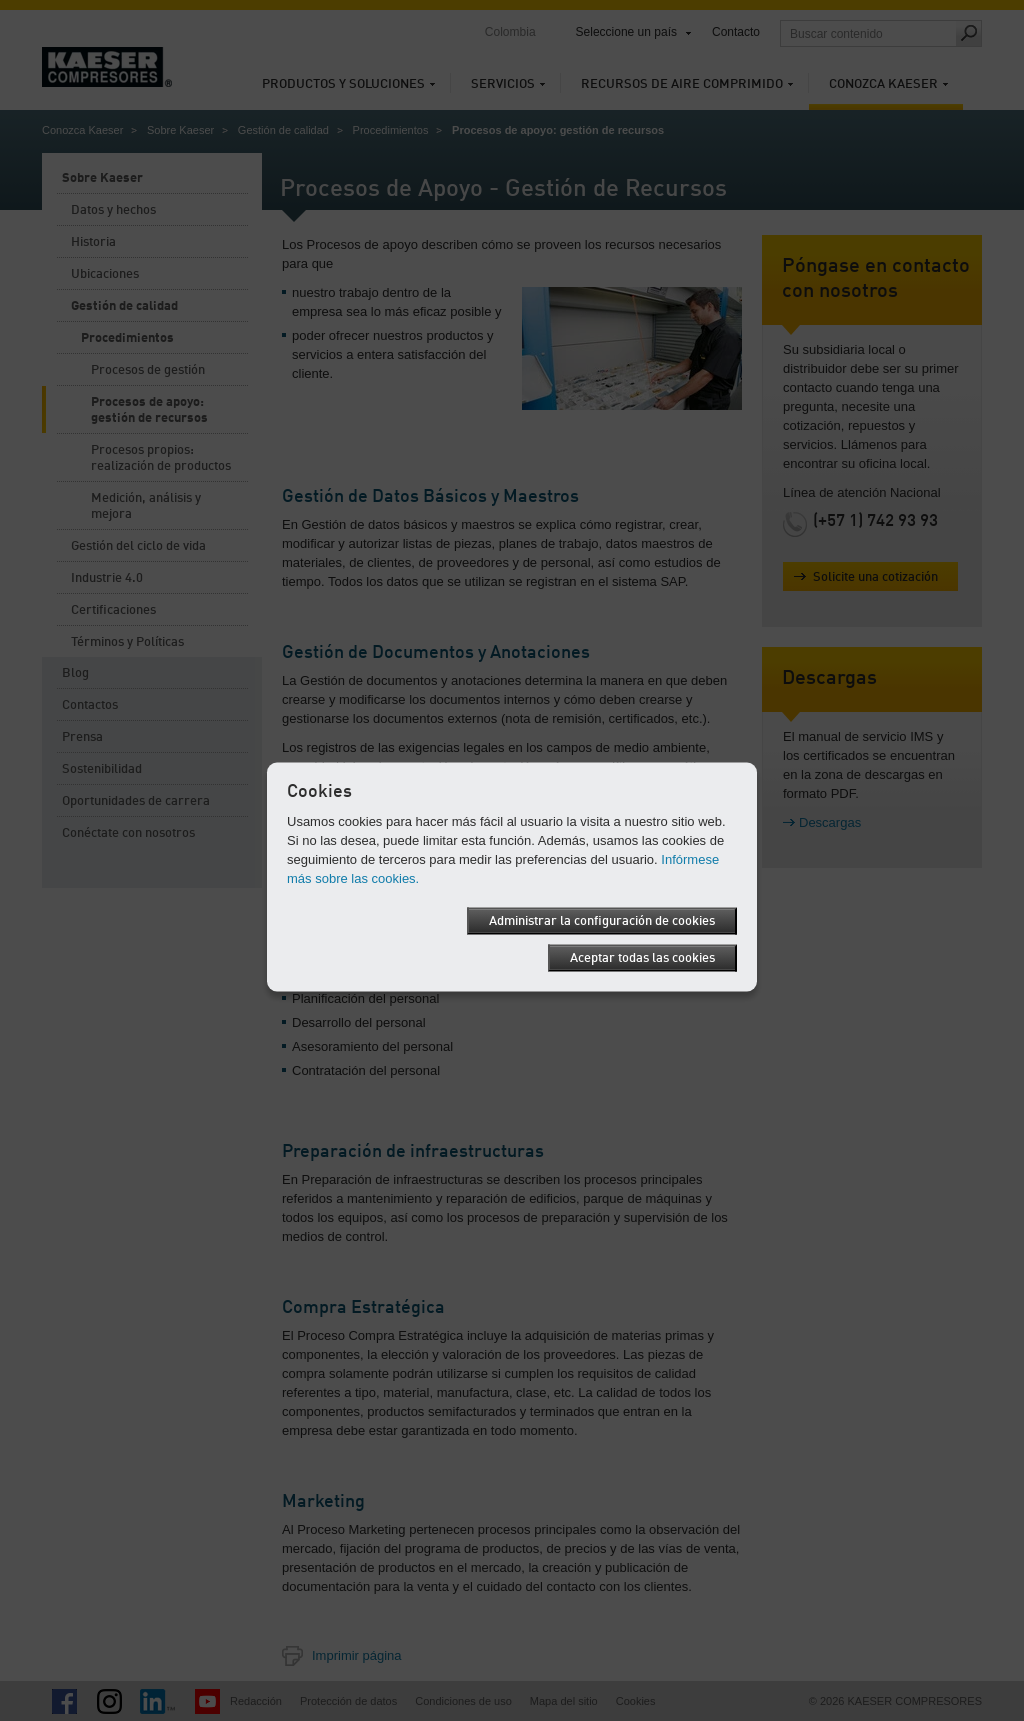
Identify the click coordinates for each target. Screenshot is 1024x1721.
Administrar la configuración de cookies (602, 920)
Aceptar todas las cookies (642, 957)
